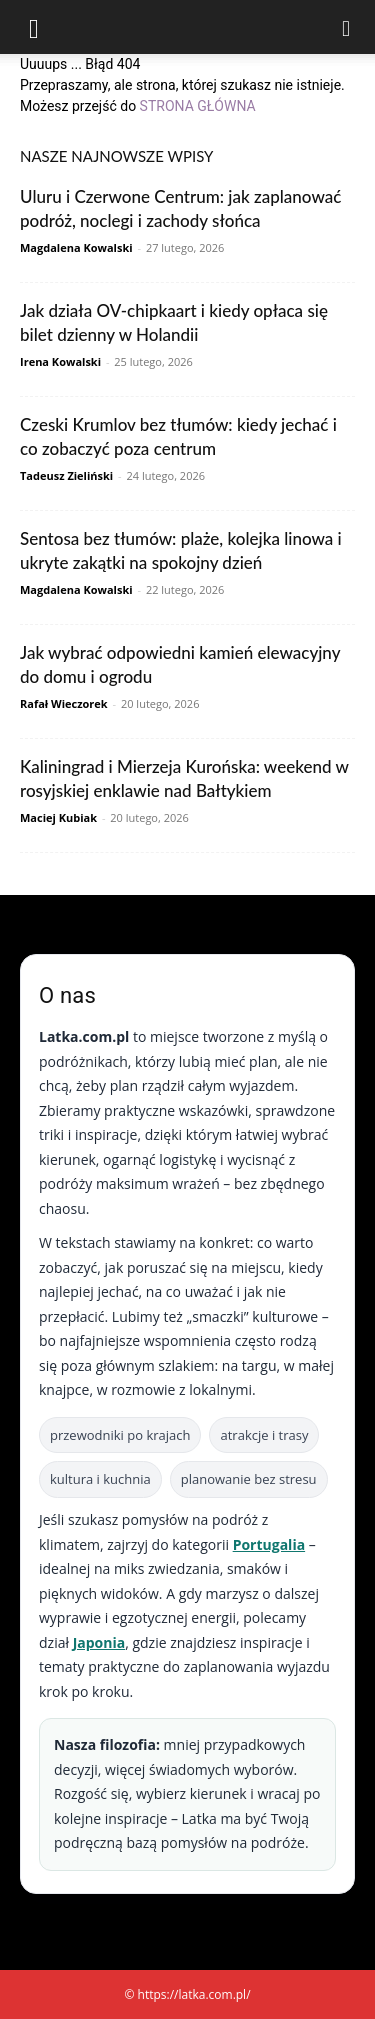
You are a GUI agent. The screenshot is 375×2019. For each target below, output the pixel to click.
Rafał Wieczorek (64, 703)
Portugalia (269, 1544)
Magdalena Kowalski (76, 247)
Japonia (99, 1642)
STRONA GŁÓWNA (198, 106)
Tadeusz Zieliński (66, 475)
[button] (34, 27)
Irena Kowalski (60, 361)
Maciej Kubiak (58, 817)
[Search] (347, 27)
